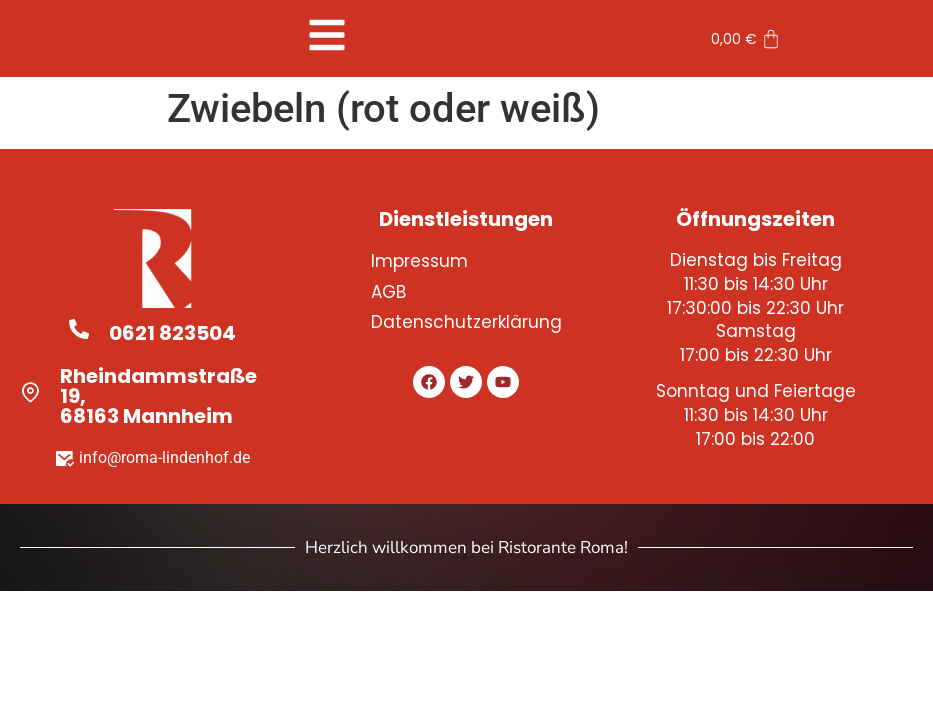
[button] (326, 35)
